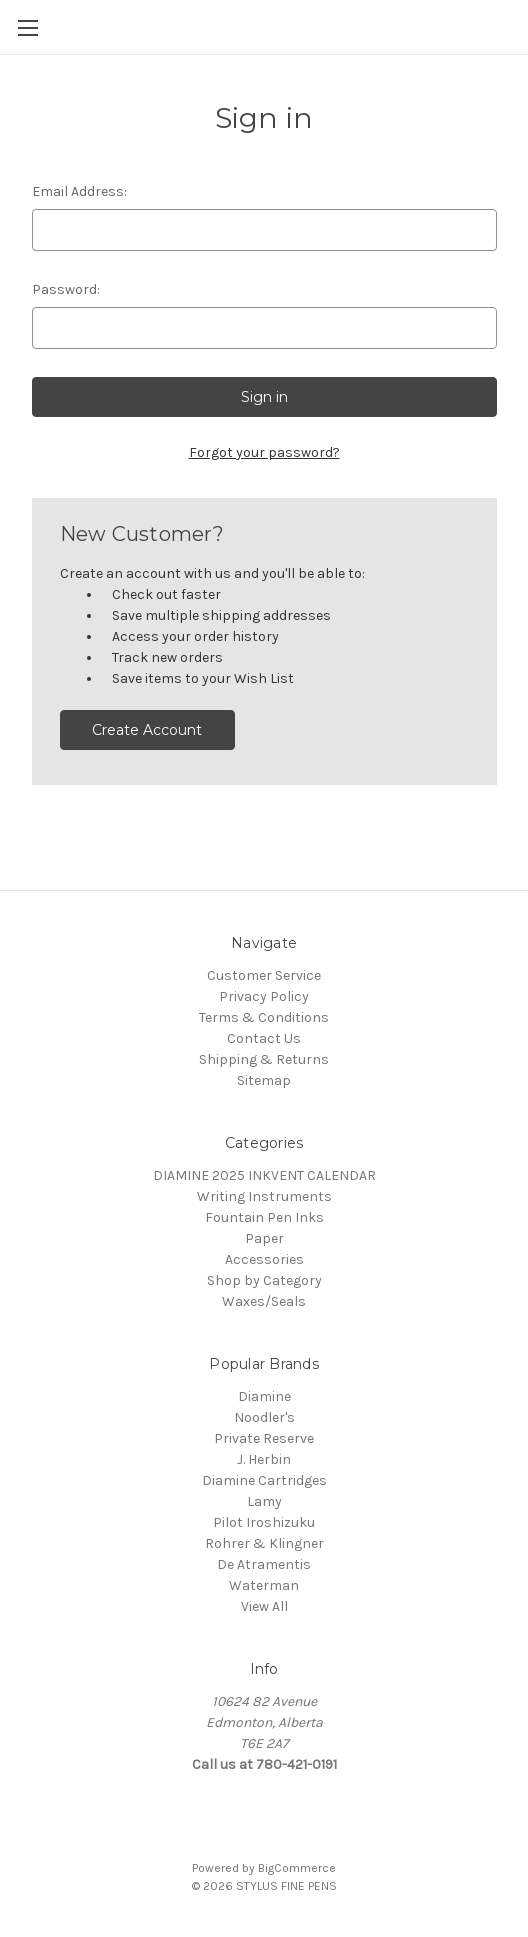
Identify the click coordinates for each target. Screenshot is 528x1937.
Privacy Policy (264, 996)
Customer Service (264, 975)
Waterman (264, 1585)
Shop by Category (264, 1280)
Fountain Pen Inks (264, 1217)
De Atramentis (264, 1564)
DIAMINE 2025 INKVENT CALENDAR (264, 1175)
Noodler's (264, 1417)
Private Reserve (264, 1438)
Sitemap (264, 1080)
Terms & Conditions (264, 1017)
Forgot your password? (264, 452)
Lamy (264, 1501)
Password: (66, 289)
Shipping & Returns (264, 1059)
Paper (264, 1238)
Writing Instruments (264, 1196)
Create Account (147, 730)
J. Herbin (264, 1459)
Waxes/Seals (264, 1301)
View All (264, 1606)
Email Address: (79, 191)
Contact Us (264, 1038)
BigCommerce (297, 1868)
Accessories (264, 1259)
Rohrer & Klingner (264, 1543)
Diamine (264, 1396)
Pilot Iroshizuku (264, 1522)
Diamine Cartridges (264, 1480)
